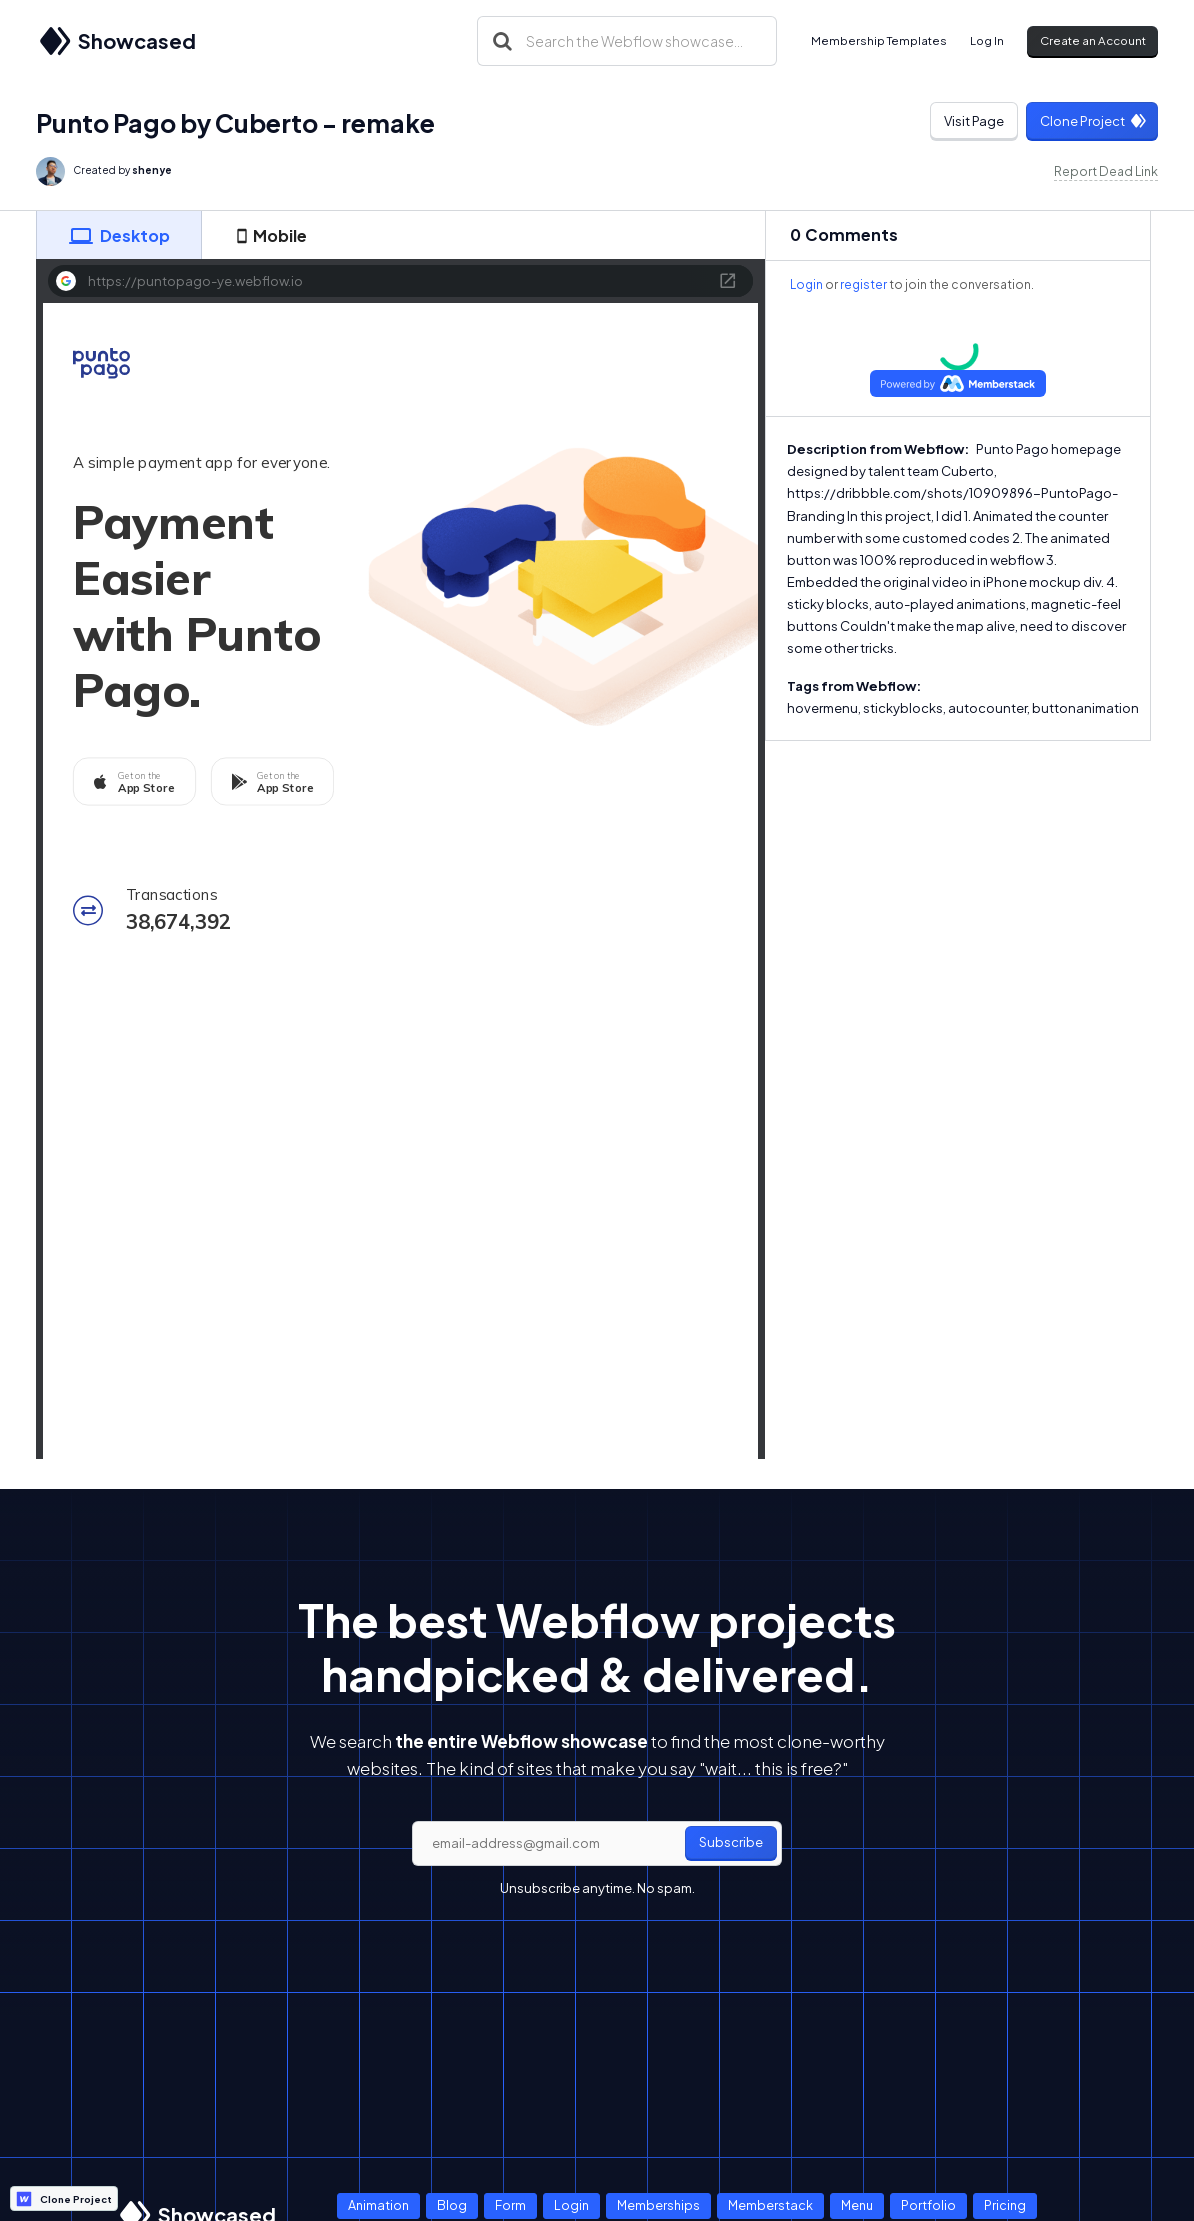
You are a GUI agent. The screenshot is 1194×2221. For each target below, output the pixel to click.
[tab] (119, 235)
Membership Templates (879, 40)
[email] (597, 1844)
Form (510, 2205)
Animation (378, 2205)
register (863, 284)
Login (806, 284)
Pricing (1005, 2205)
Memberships (658, 2205)
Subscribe (731, 1842)
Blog (452, 2205)
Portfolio (928, 2205)
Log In (987, 40)
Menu (857, 2205)
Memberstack (770, 2205)
